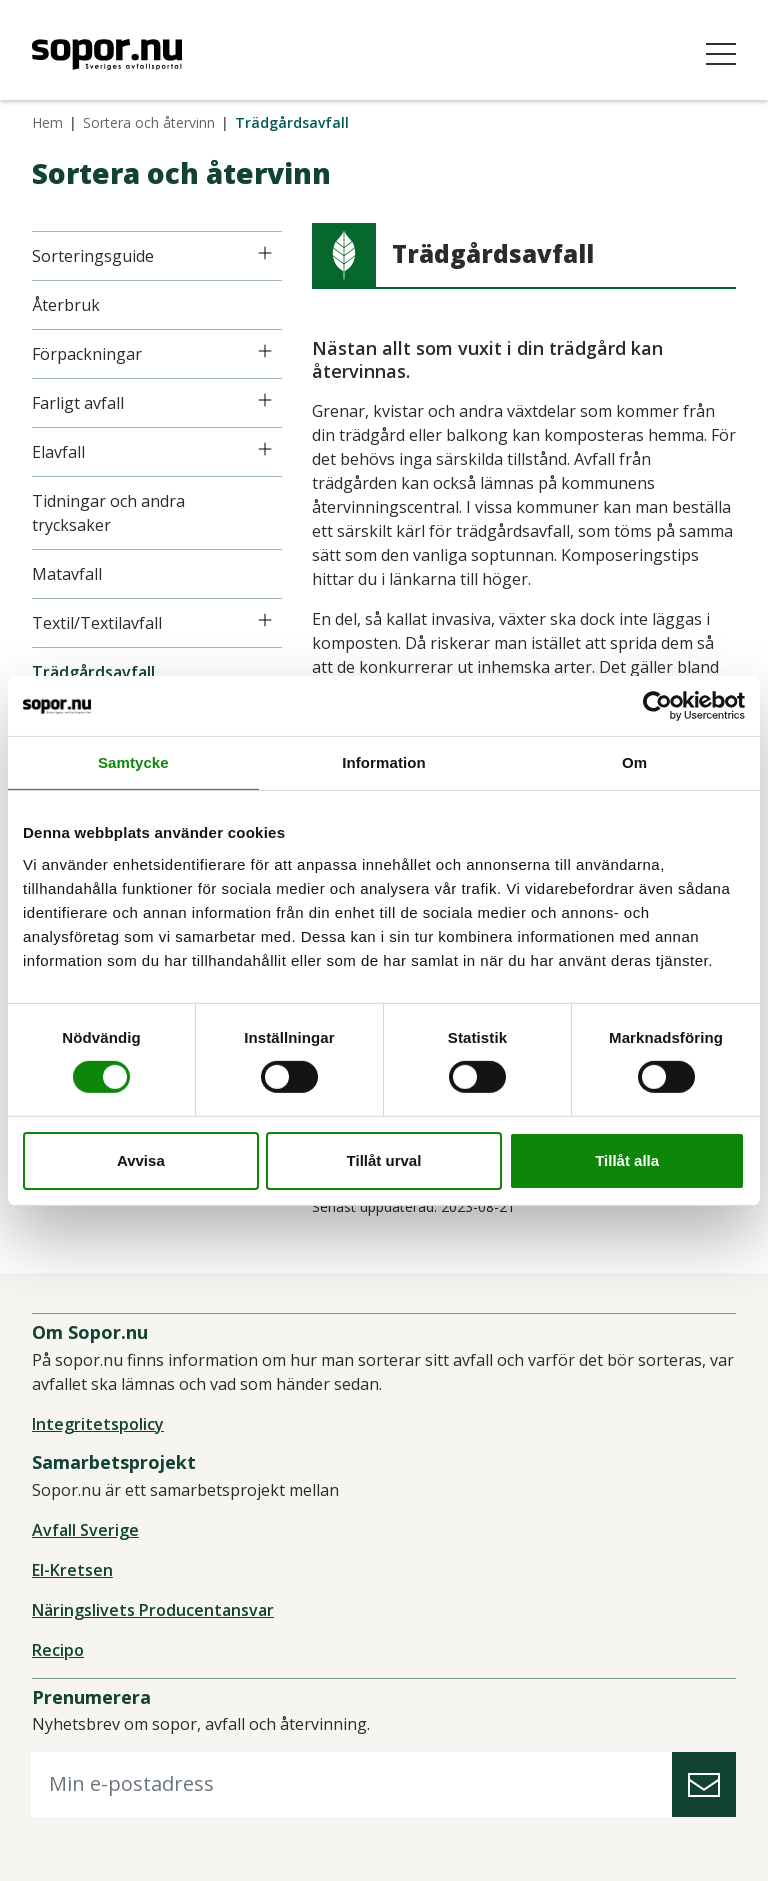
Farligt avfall (78, 403)
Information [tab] (384, 761)
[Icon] (265, 253)
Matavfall (67, 574)
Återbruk (66, 305)
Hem (47, 122)
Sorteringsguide (93, 256)
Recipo (58, 1650)
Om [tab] (634, 761)
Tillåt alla (627, 1160)
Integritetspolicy (98, 1424)
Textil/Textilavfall (97, 623)
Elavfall (58, 452)
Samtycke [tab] (133, 761)
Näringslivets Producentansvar (153, 1610)
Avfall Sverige (85, 1530)
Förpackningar (87, 354)
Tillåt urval (384, 1160)
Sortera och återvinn (149, 122)
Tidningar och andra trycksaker (108, 513)
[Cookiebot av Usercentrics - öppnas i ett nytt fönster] (657, 705)
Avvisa (141, 1160)
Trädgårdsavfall (93, 672)
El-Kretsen (72, 1570)
